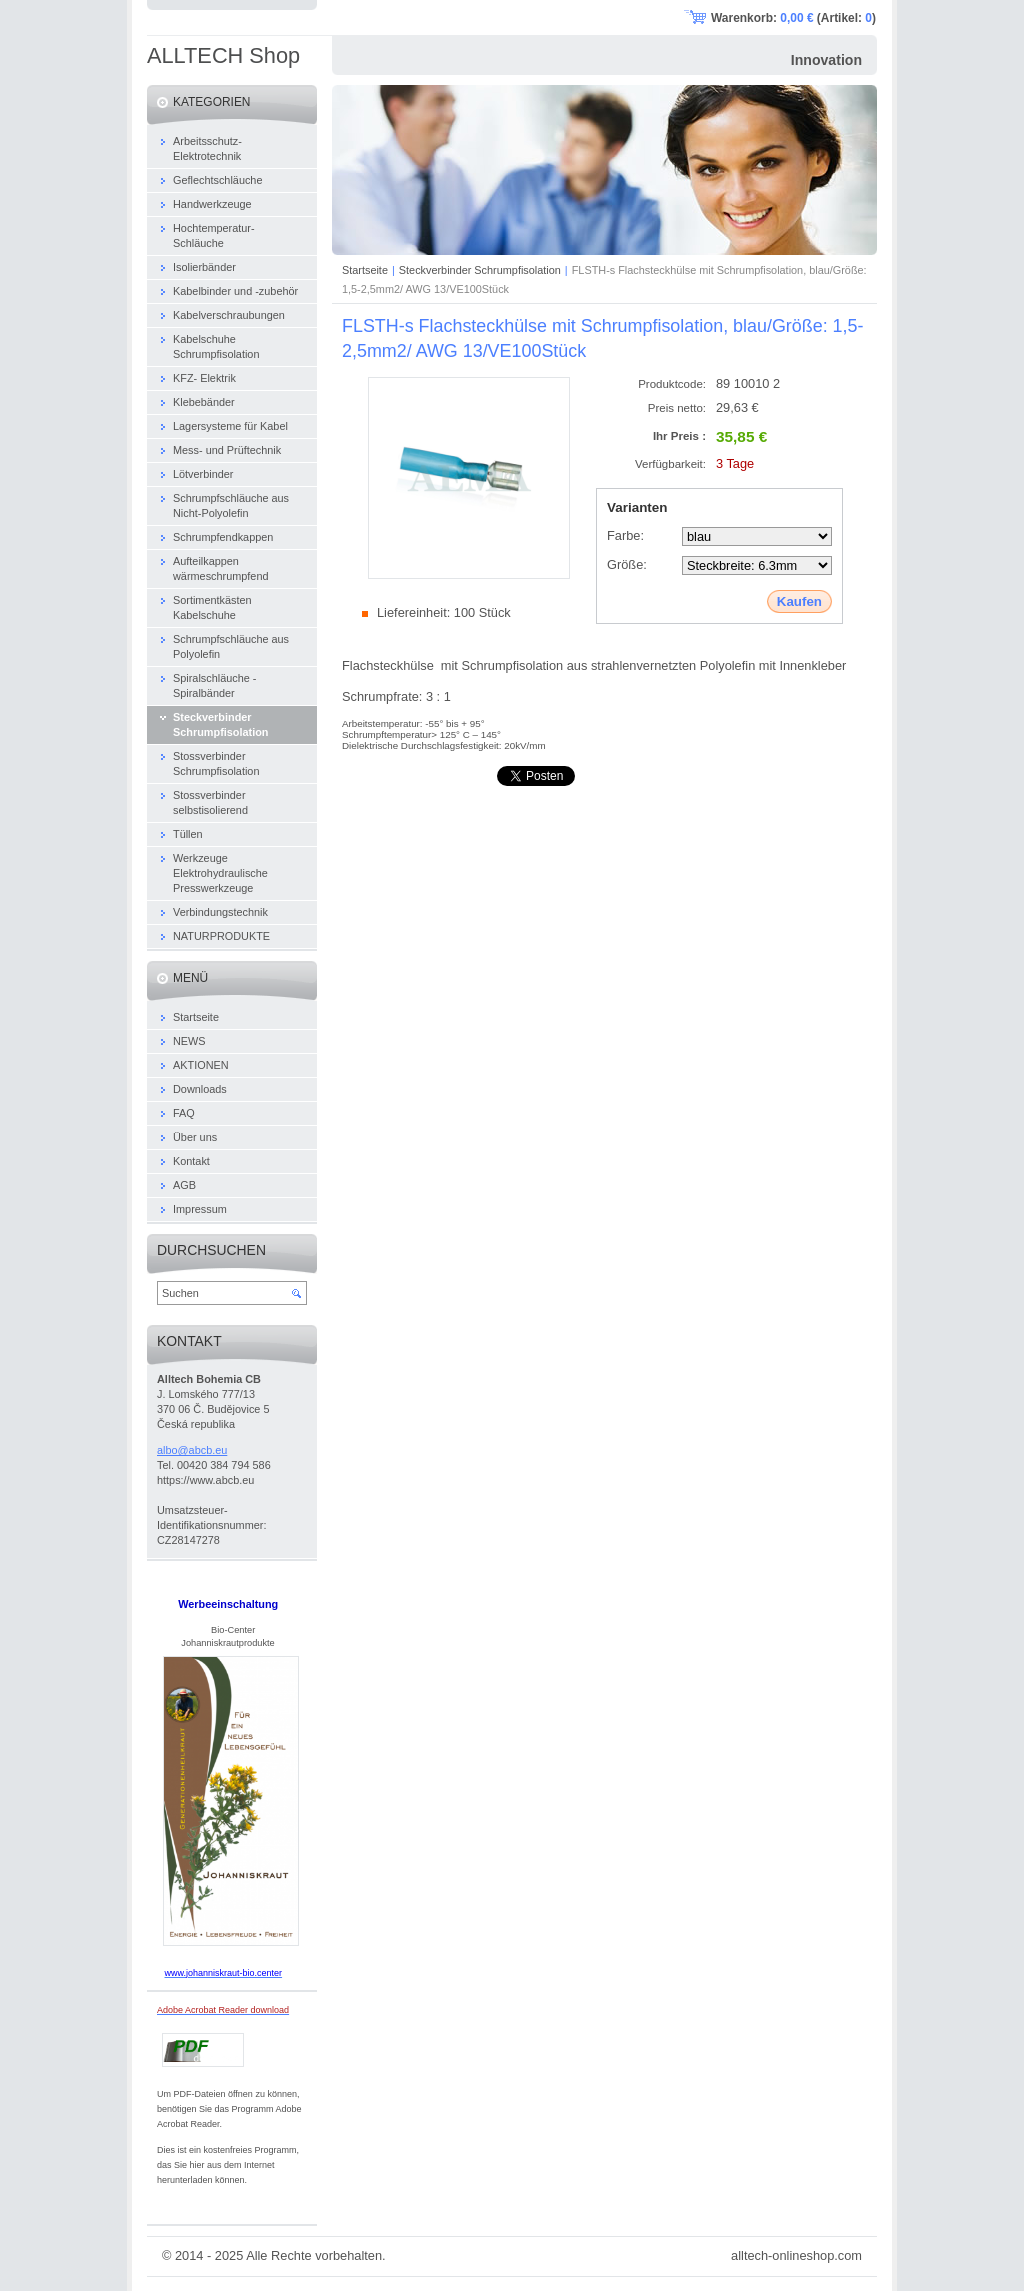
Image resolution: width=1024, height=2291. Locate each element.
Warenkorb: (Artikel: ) (793, 18)
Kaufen (799, 601)
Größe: (627, 564)
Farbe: (625, 535)
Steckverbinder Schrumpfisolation (480, 270)
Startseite (365, 270)
